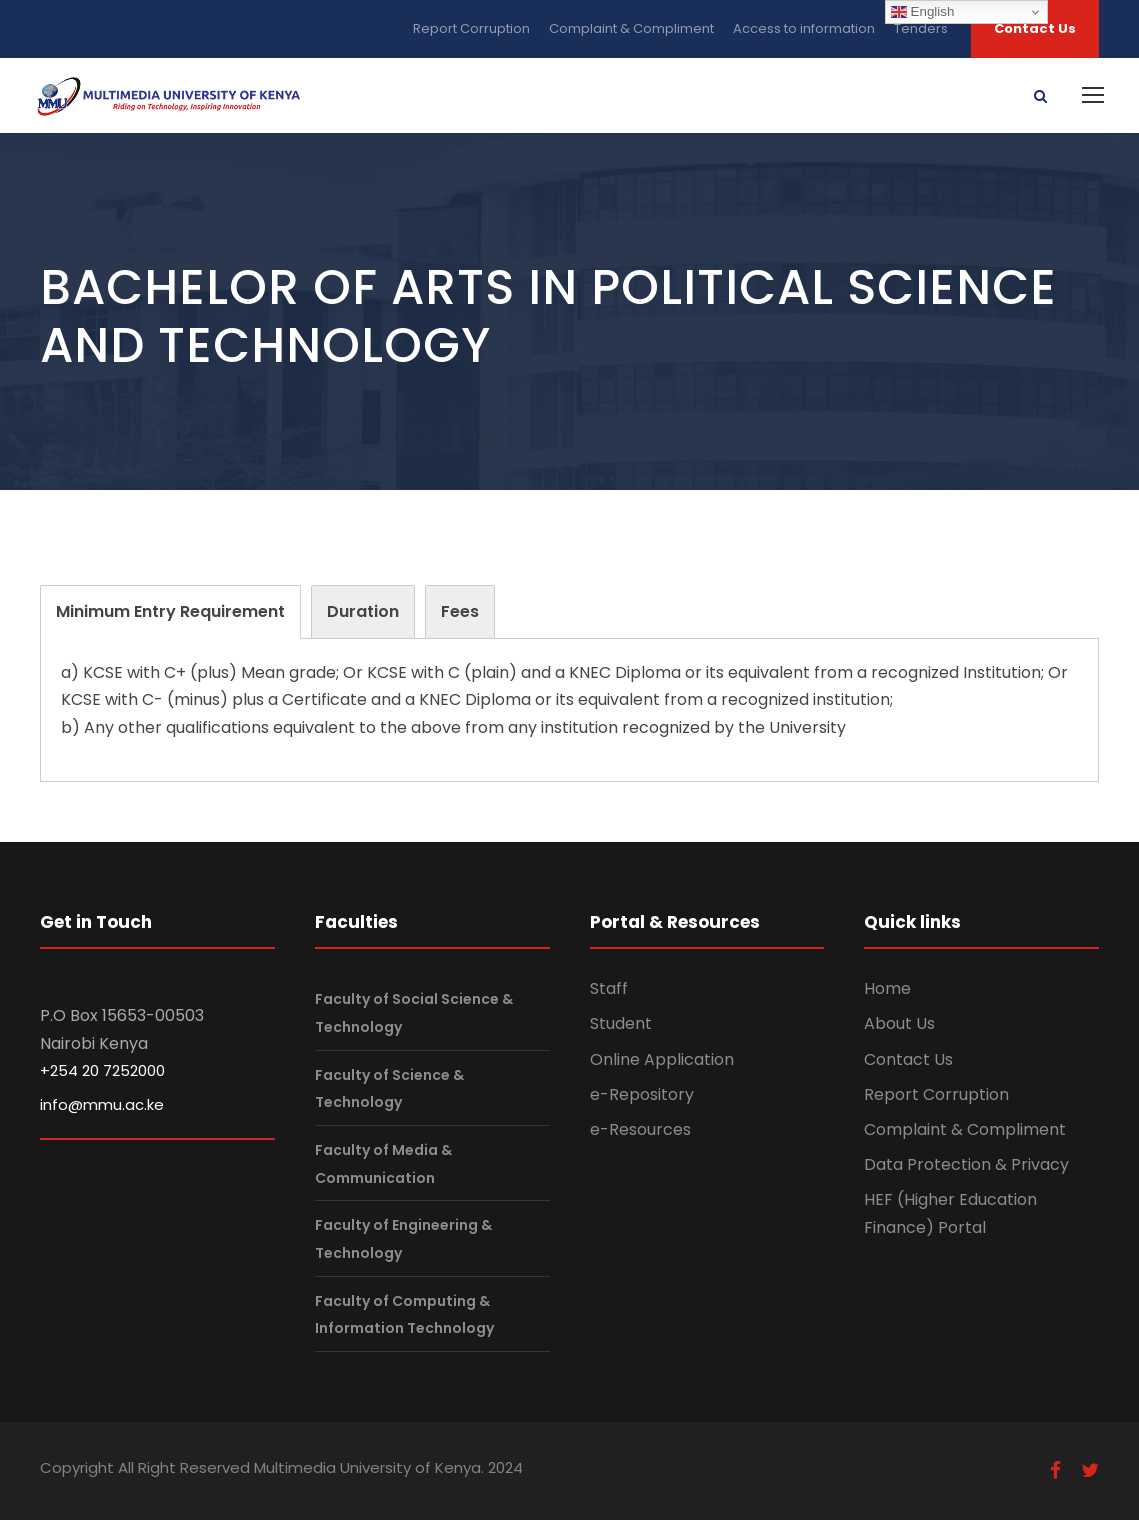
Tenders (921, 28)
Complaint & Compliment (631, 28)
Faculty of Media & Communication (383, 1170)
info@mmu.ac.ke (102, 1111)
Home (887, 995)
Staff (609, 995)
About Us (899, 1030)
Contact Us (1035, 28)
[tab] (170, 619)
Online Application (662, 1065)
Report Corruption (471, 28)
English (922, 12)
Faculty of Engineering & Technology (403, 1245)
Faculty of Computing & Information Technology (404, 1320)
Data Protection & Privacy (966, 1171)
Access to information (804, 28)
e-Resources (640, 1135)
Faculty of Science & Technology (389, 1094)
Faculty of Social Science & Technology (414, 1019)
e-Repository (642, 1100)
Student (621, 1030)
